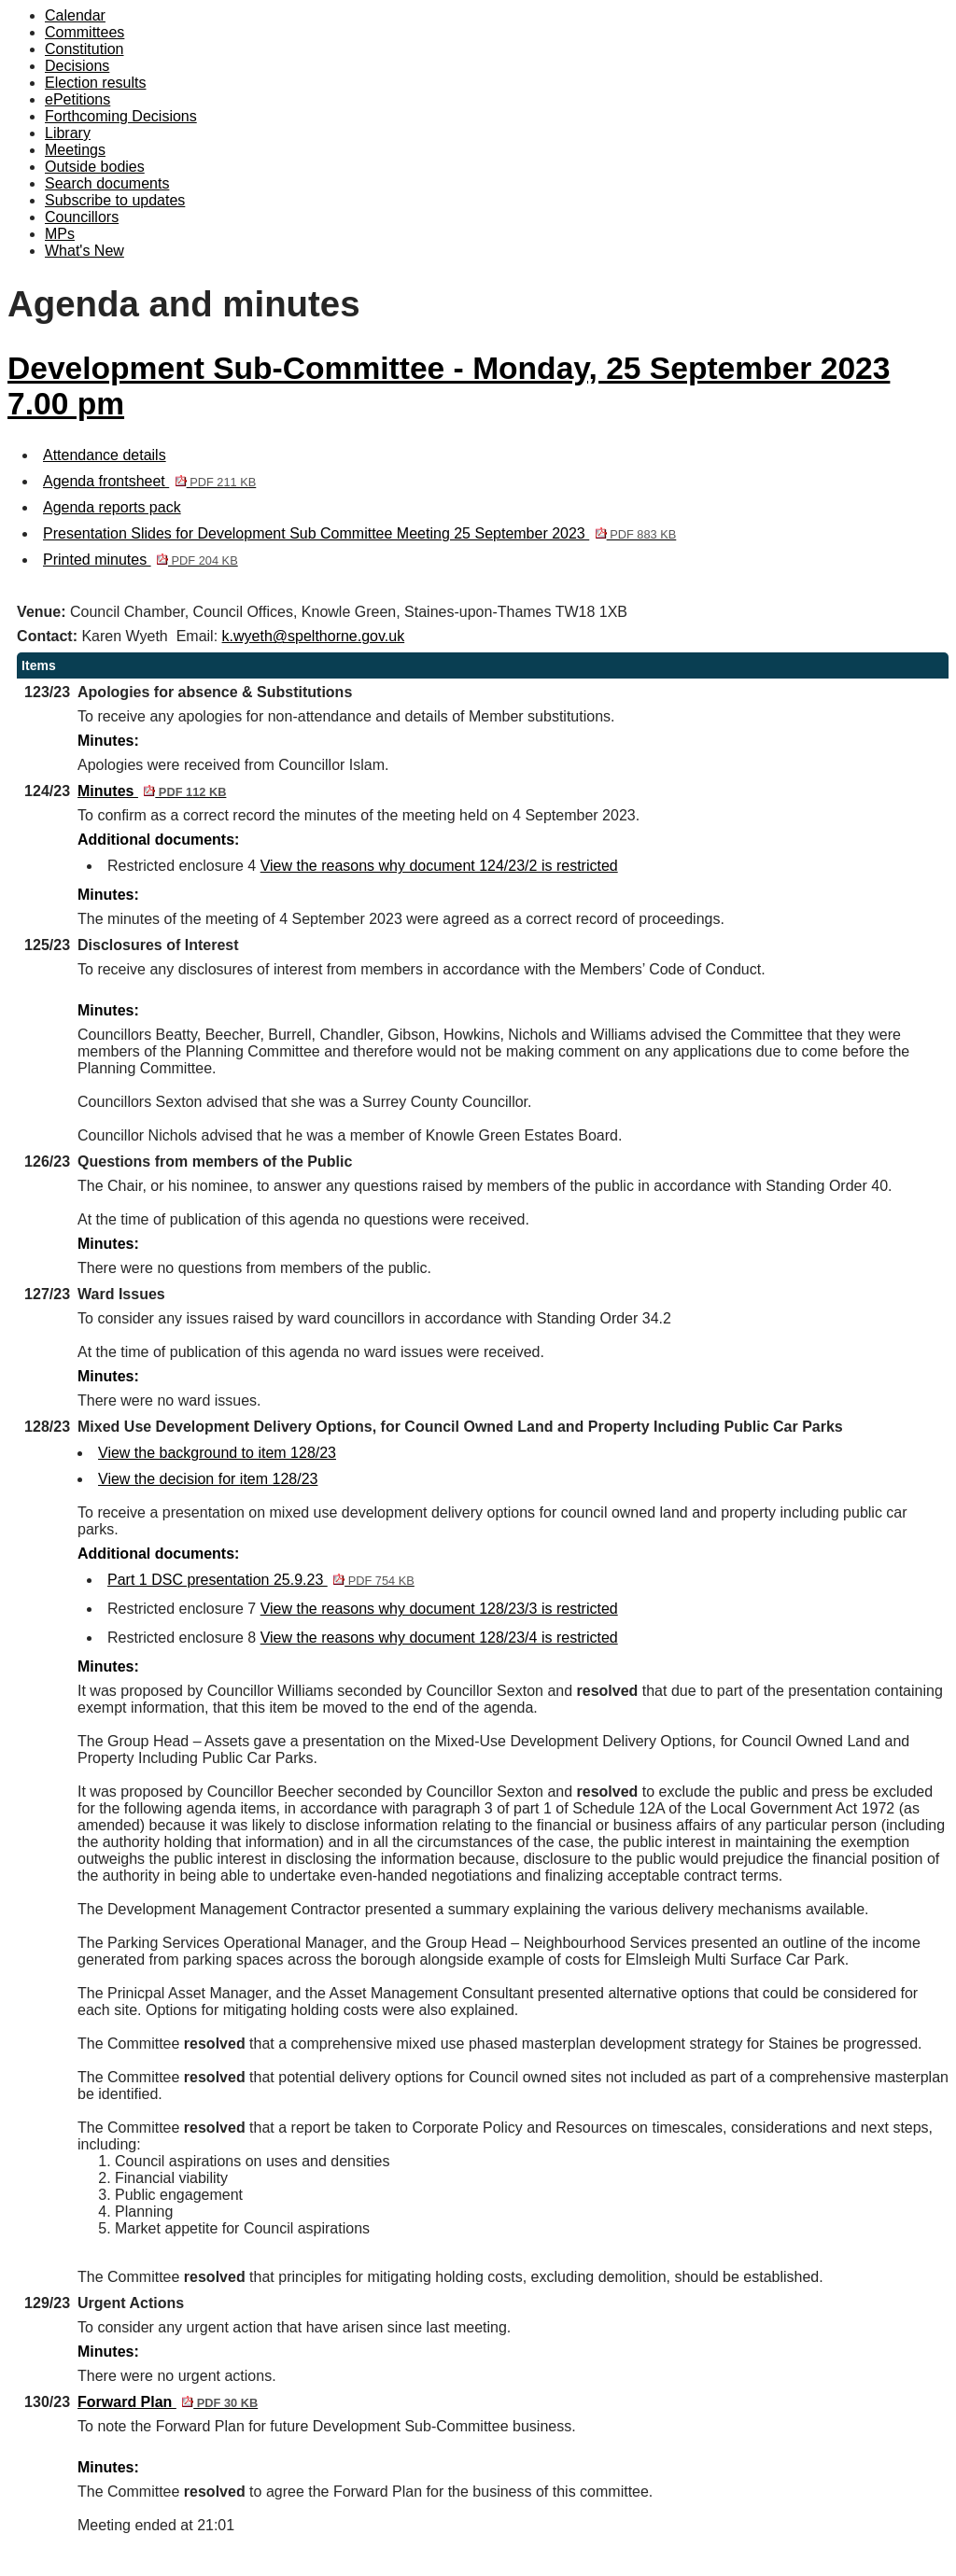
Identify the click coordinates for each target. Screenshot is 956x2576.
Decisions (77, 66)
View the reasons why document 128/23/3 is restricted (439, 1609)
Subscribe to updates (115, 200)
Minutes (151, 791)
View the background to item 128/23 (217, 1453)
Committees (84, 32)
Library (68, 133)
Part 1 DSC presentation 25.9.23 (261, 1580)
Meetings (75, 150)
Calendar (75, 15)
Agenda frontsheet (149, 481)
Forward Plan (167, 2402)
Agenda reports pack (112, 507)
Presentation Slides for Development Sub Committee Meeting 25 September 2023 (359, 533)
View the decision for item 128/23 (207, 1479)
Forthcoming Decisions (121, 116)
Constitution (84, 49)
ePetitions (77, 99)
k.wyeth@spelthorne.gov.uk (313, 636)
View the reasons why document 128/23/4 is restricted (439, 1637)
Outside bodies (95, 167)
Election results (96, 83)
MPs (60, 234)
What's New (84, 251)
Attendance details (104, 455)
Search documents (107, 183)
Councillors (82, 217)
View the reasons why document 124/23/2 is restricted (439, 866)
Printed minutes (140, 559)
